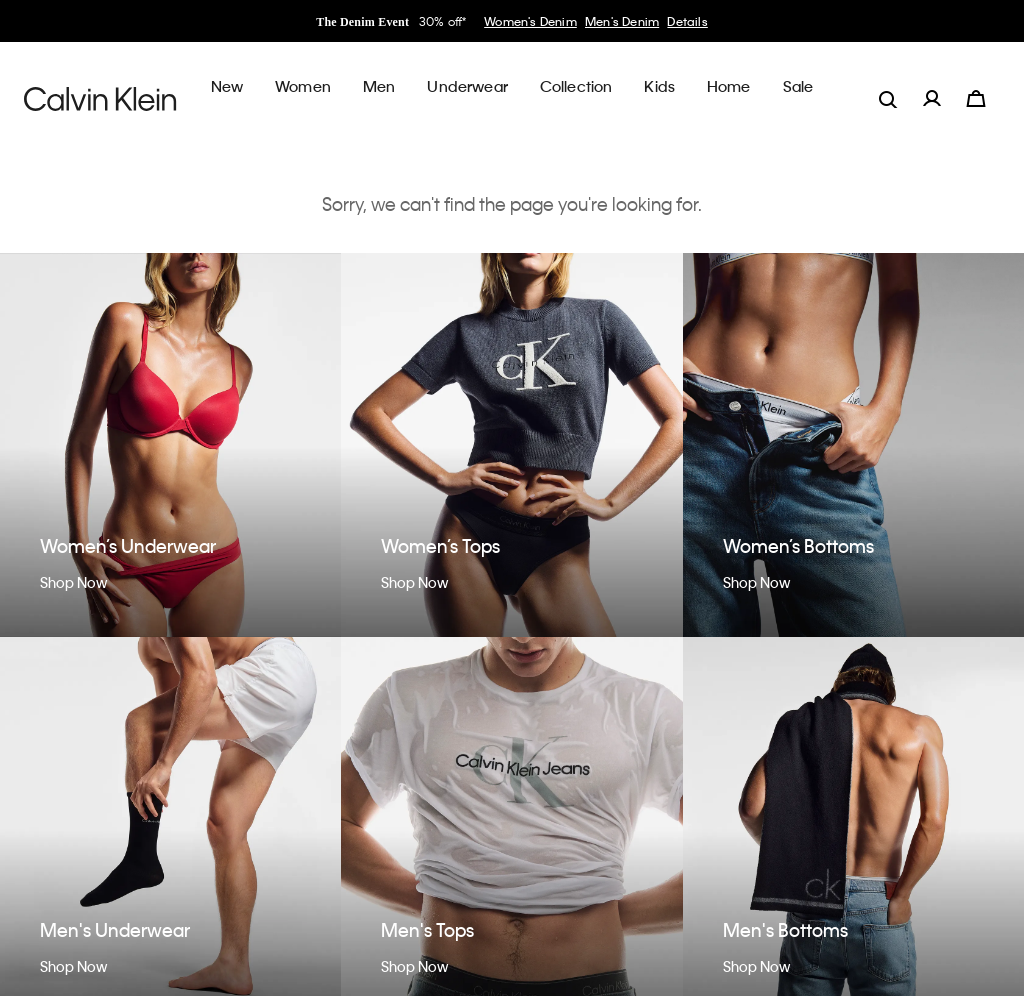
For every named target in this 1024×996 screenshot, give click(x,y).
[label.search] (888, 86)
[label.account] (932, 86)
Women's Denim (530, 21)
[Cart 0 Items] (976, 86)
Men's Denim (622, 21)
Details (687, 21)
